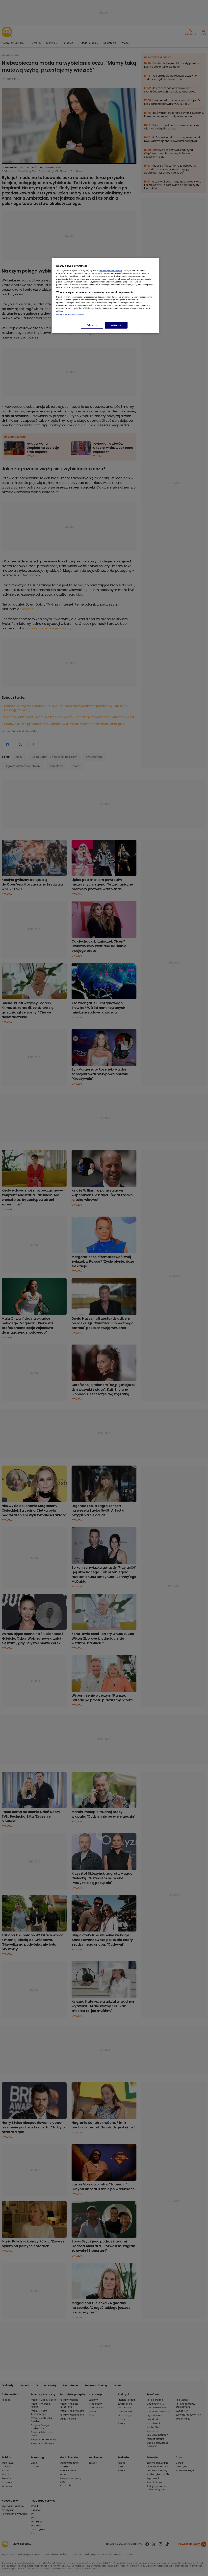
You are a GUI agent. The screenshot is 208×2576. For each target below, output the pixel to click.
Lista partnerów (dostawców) (70, 314)
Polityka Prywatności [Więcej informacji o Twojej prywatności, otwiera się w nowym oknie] (81, 287)
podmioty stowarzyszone (110, 270)
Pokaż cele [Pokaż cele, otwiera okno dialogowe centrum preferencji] (92, 325)
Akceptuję (116, 325)
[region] (105, 296)
